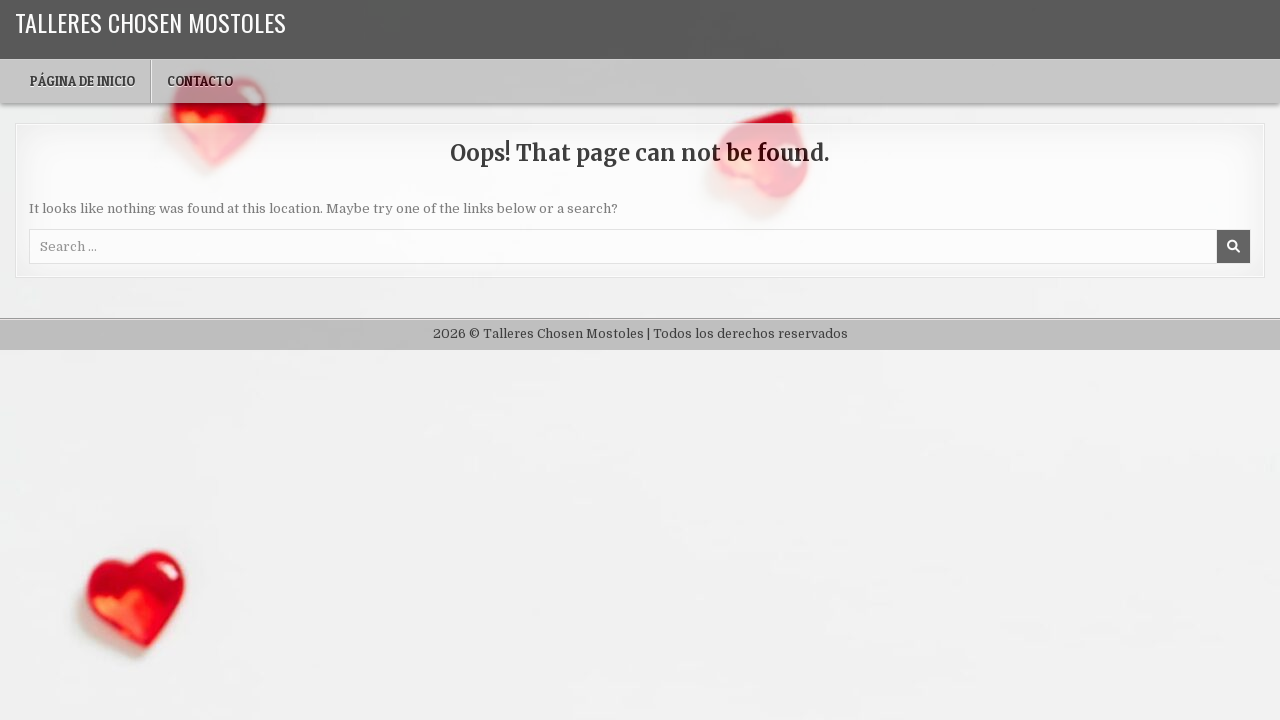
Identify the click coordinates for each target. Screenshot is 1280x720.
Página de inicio (82, 81)
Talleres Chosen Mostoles (150, 22)
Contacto (200, 81)
